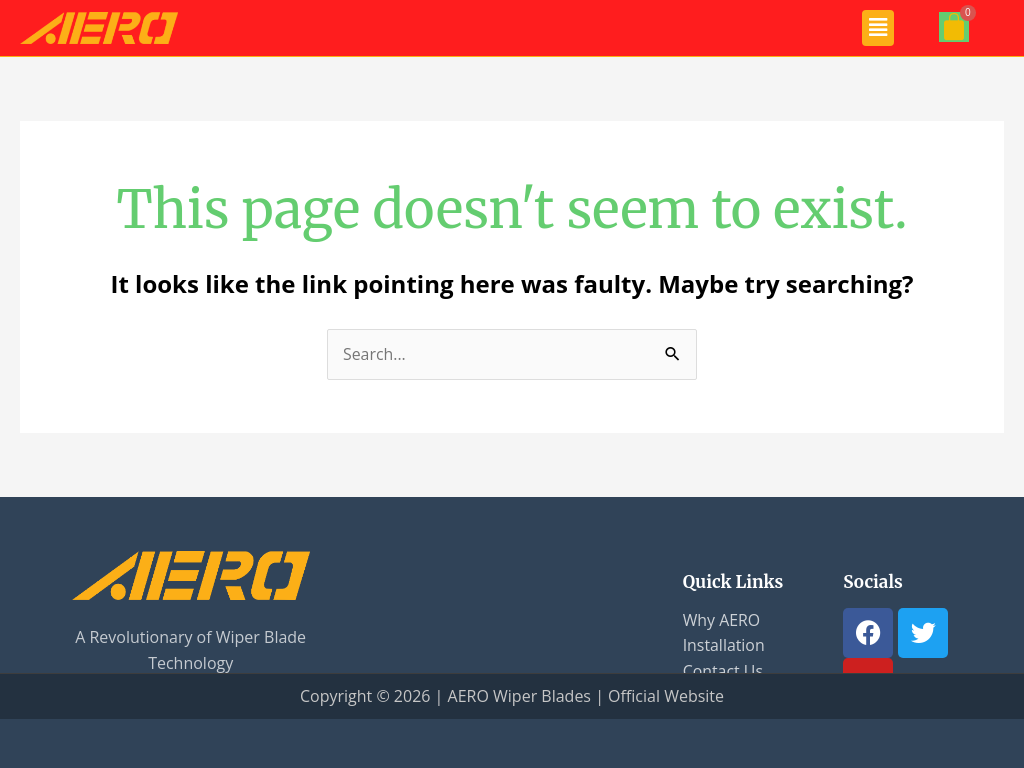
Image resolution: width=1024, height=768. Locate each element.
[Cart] (954, 27)
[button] (878, 28)
